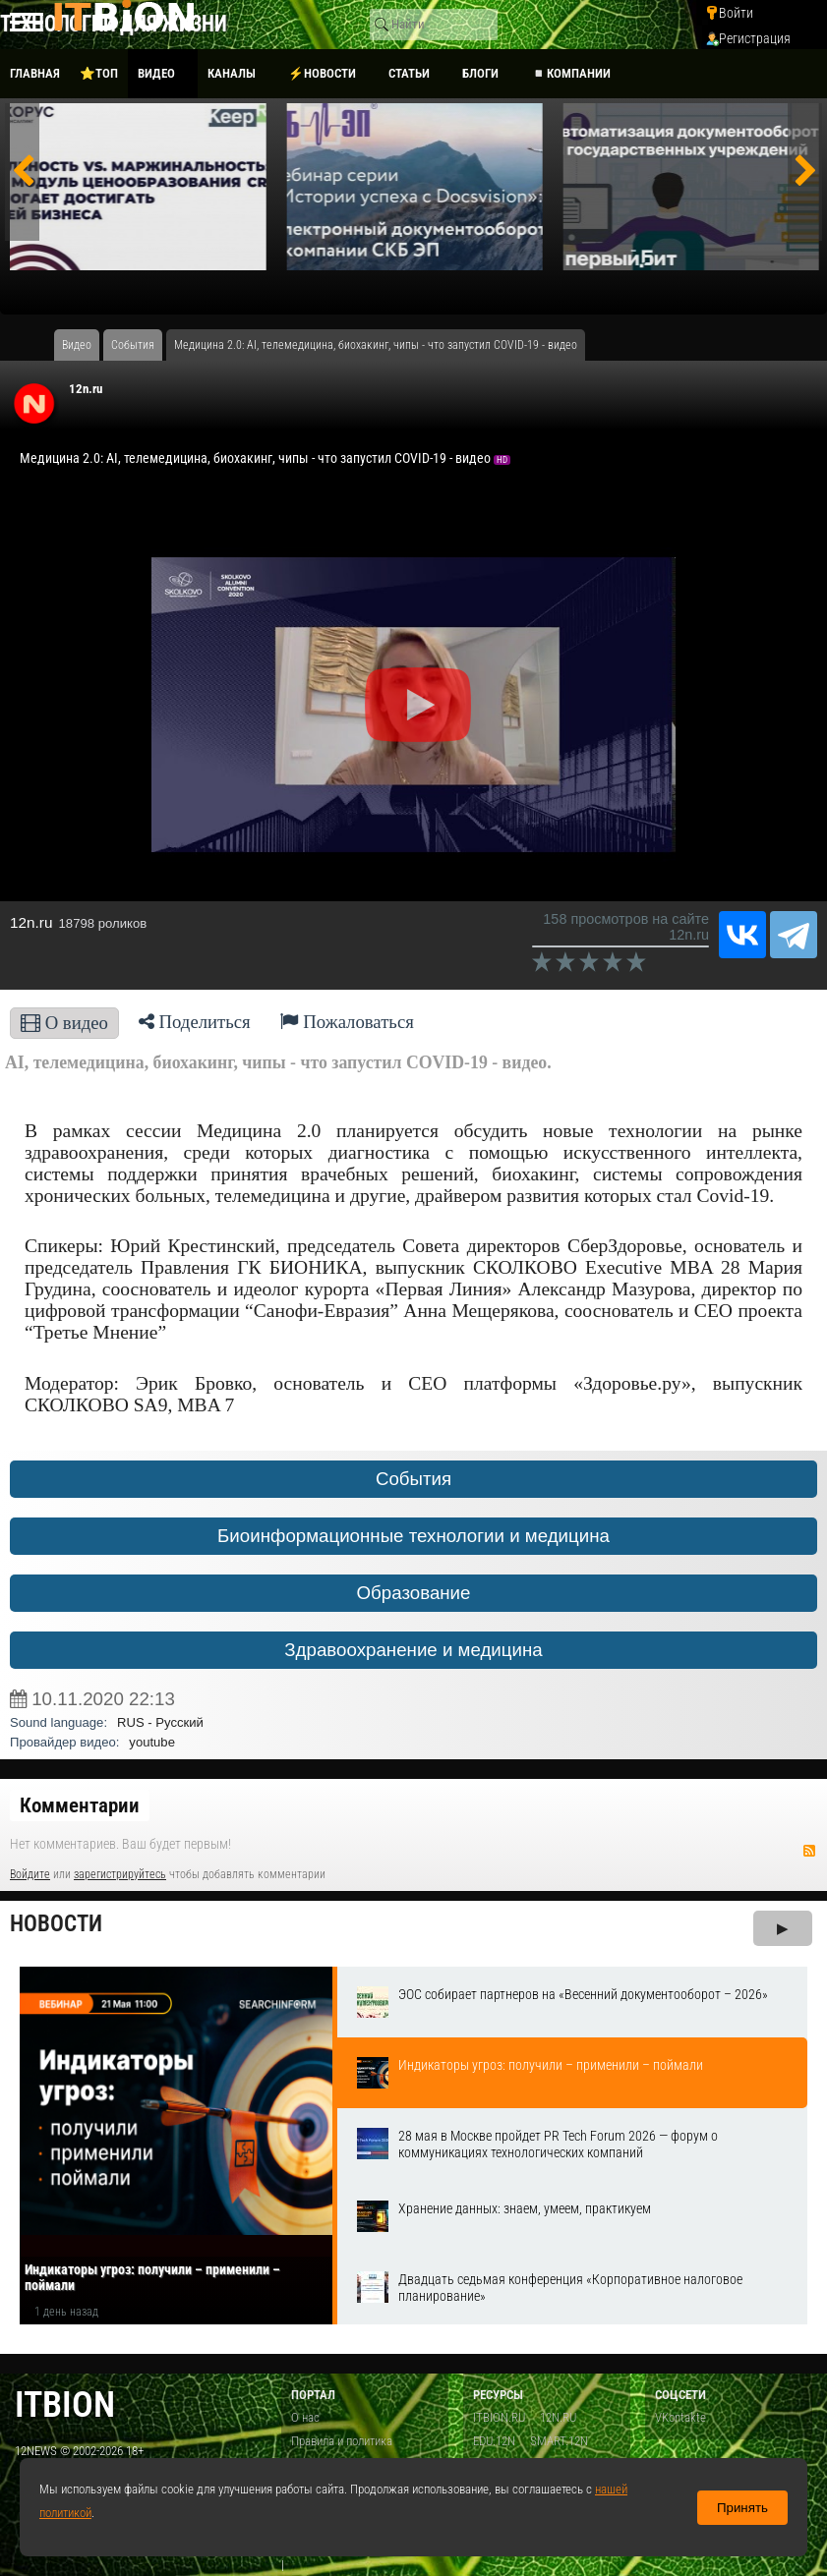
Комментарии (80, 1805)
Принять (742, 2507)
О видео (64, 1022)
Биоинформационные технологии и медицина (413, 1535)
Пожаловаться (347, 1021)
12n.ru (85, 388)
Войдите (30, 1874)
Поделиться (195, 1021)
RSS (809, 1850)
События (413, 1478)
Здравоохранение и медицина (413, 1649)
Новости (56, 1924)
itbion (65, 2404)
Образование (414, 1592)
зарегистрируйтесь (120, 1874)
